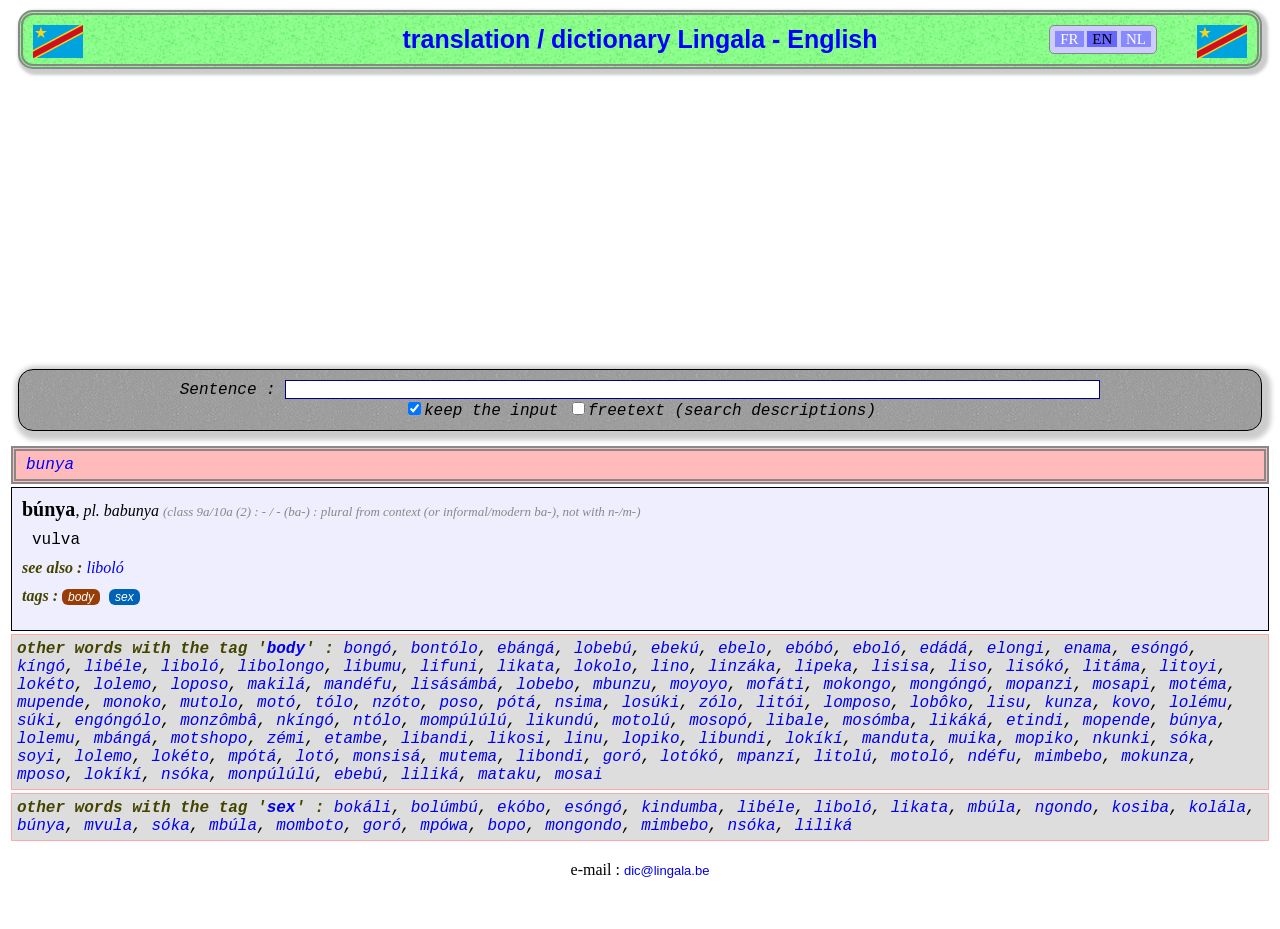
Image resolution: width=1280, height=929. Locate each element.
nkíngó (305, 721)
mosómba (876, 721)
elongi (1016, 649)
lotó (314, 757)
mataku (507, 775)
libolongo (281, 667)
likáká (958, 721)
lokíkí (814, 739)
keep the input (491, 411)
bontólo (444, 649)
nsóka (185, 775)
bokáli (363, 808)
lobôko (939, 703)
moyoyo (699, 685)
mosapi (1121, 685)
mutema (468, 757)
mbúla (992, 808)
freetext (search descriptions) (732, 411)
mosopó (718, 721)
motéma (1198, 685)
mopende (1116, 721)
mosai (579, 775)
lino (670, 667)
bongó (367, 649)
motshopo (209, 739)
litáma (1112, 667)
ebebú (358, 775)
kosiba (1141, 808)
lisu (1006, 703)
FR (1069, 39)
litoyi (1189, 667)
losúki (651, 703)
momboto (309, 826)
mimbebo (1068, 757)
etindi (1035, 721)
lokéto (46, 685)
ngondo (1064, 808)
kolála (1217, 808)
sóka (1188, 739)
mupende (50, 703)
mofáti (776, 685)
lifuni (449, 667)
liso (967, 667)
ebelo (742, 649)
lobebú (603, 649)
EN (1102, 39)
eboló (876, 649)
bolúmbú (444, 808)
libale (795, 721)
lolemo (123, 685)
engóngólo (118, 721)
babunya (131, 510)
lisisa (901, 667)
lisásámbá (454, 685)
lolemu (46, 739)
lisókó (1035, 667)
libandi (434, 739)
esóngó (1160, 649)
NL (1136, 39)
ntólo (377, 721)
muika (972, 739)
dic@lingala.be (666, 870)
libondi (549, 757)
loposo (200, 685)
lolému (1198, 703)
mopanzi (1039, 685)
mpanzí (766, 757)
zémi (286, 739)
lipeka (824, 667)
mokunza (1154, 757)
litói (780, 703)
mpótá (252, 757)
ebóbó (809, 649)
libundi (732, 739)
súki (36, 721)
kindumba (679, 808)
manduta (895, 739)
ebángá (526, 649)
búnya (48, 509)
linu (583, 739)
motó (276, 703)
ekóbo (521, 808)
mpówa (444, 826)
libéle (113, 667)
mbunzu (622, 685)
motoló (920, 757)
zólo (718, 703)
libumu (372, 667)
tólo (334, 703)
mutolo (209, 703)
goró (622, 757)
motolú (641, 721)
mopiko (1045, 739)
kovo (1131, 703)
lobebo (545, 685)
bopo (507, 826)
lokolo (603, 667)
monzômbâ (218, 721)
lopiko (651, 739)
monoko (132, 703)
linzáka (741, 667)
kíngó (41, 667)
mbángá (123, 739)
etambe (353, 739)
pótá (516, 703)
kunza (1068, 703)
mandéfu (357, 685)
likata (526, 667)
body (81, 597)
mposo (41, 775)
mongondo (583, 826)
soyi (36, 757)
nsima (579, 703)
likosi (516, 739)
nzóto (396, 703)
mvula (108, 826)
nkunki (1121, 739)
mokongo (857, 685)
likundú (559, 721)
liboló (104, 567)
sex (124, 597)
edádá (944, 649)
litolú (843, 757)
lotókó (689, 757)
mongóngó (948, 685)
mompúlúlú (463, 721)
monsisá (386, 757)
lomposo (857, 703)
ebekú (675, 649)
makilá (276, 685)
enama (1088, 649)
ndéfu (992, 757)
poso (458, 703)
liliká (430, 775)
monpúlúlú (271, 775)
